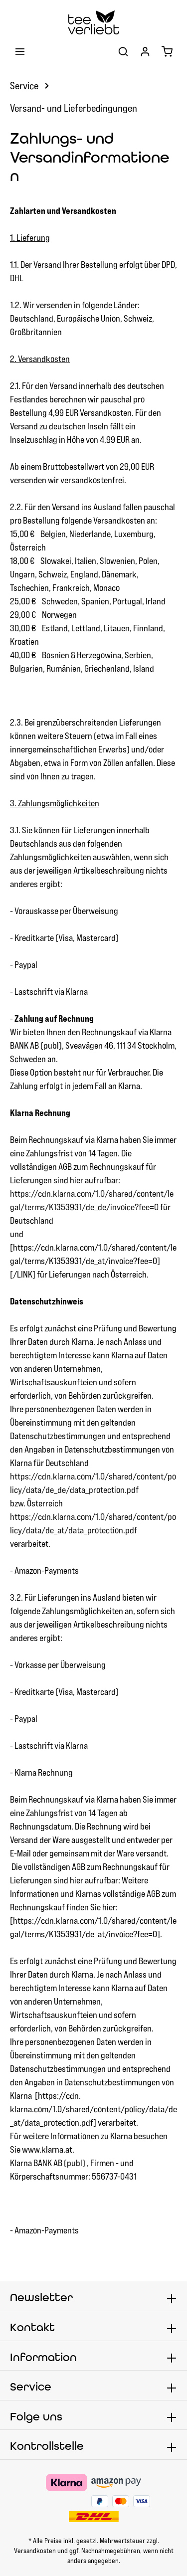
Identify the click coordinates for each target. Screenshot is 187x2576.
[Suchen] (123, 51)
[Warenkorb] (167, 51)
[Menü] (20, 51)
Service (30, 2386)
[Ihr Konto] (145, 51)
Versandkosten (35, 2551)
